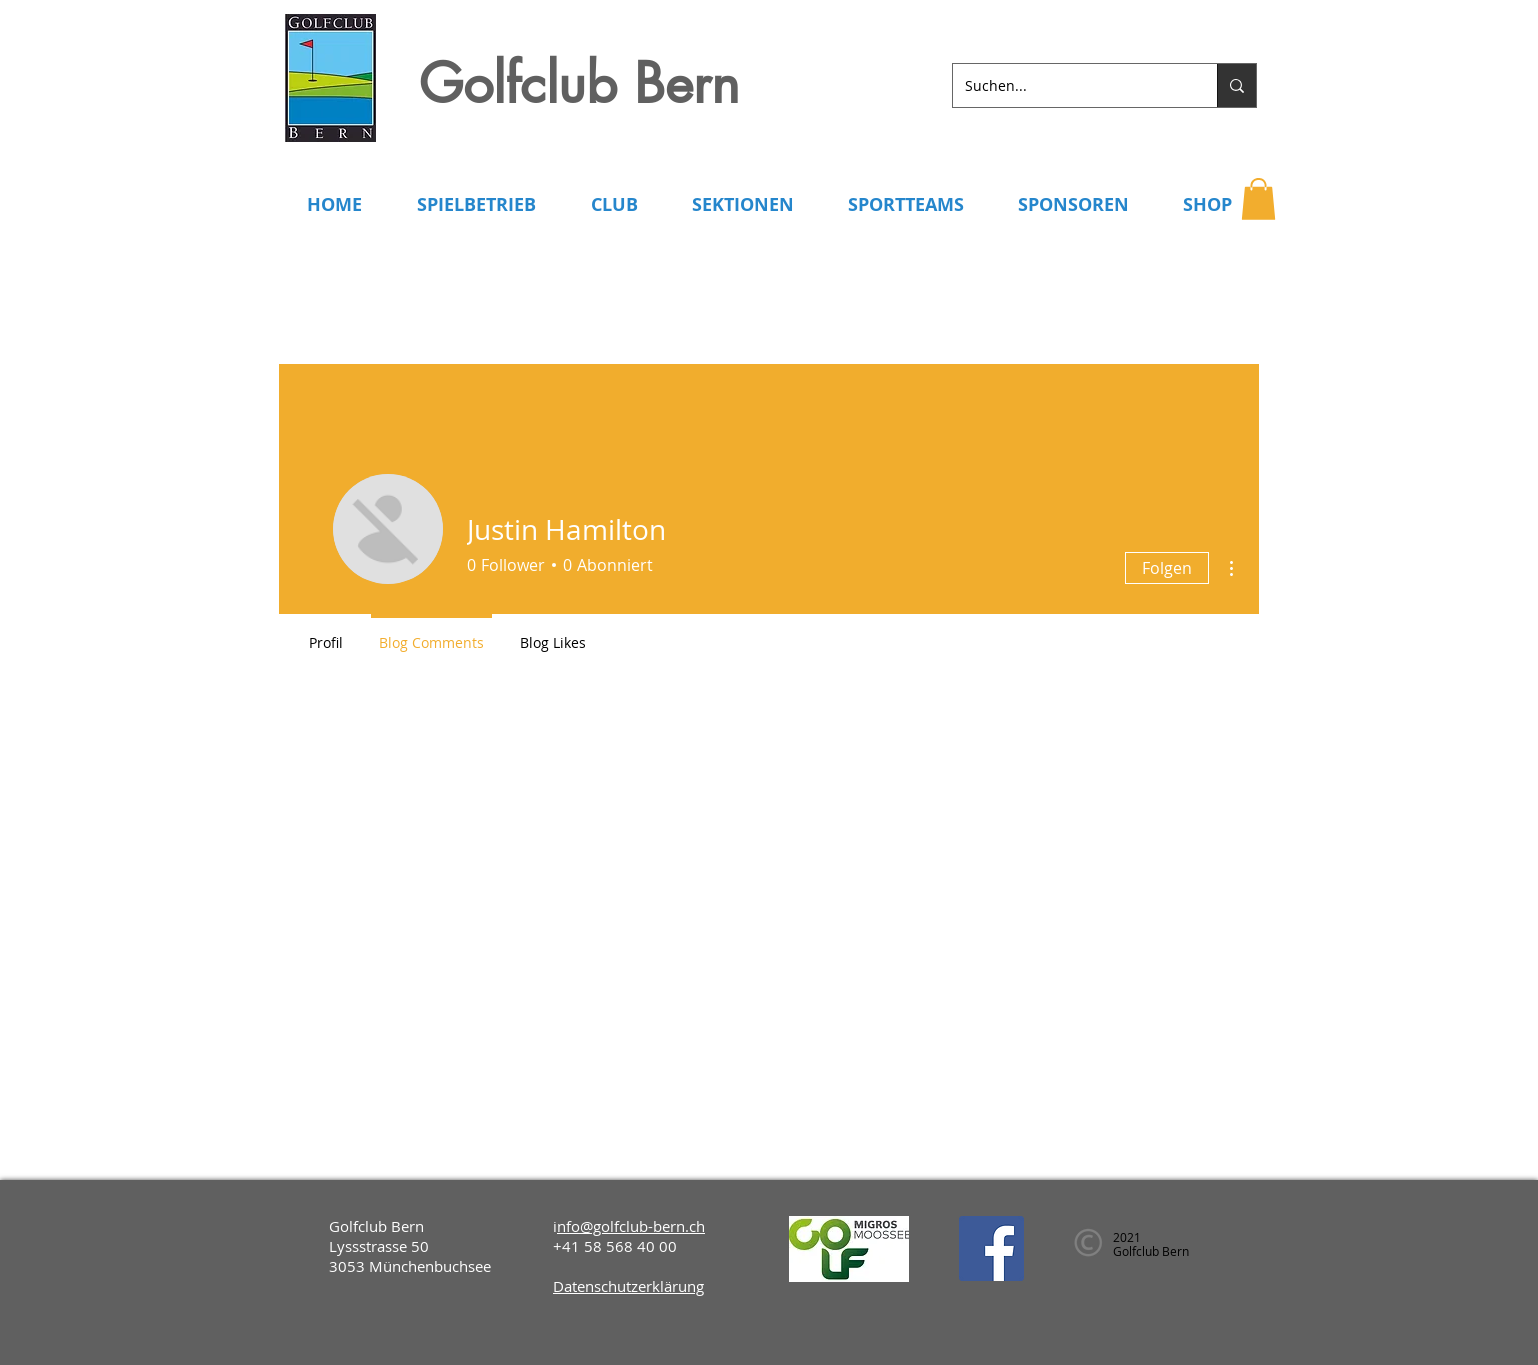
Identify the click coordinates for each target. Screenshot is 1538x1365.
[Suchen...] (1070, 85)
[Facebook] (991, 1248)
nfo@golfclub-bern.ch (631, 1226)
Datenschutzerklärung (628, 1286)
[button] (1258, 199)
